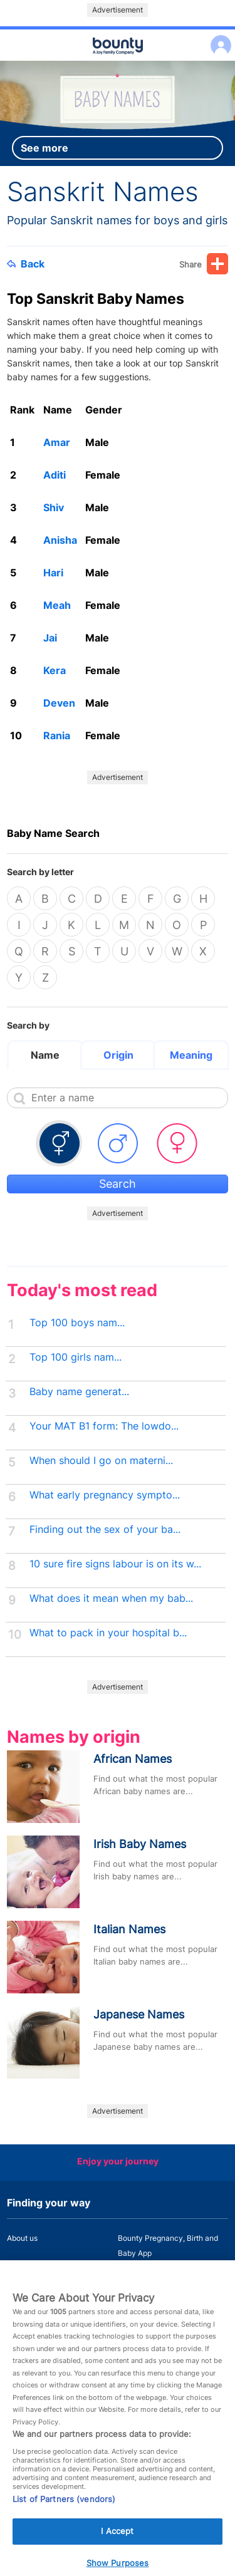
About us (22, 2238)
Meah (57, 605)
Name (45, 1055)
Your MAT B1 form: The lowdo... (104, 1426)
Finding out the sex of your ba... (104, 1529)
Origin (118, 1055)
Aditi (54, 475)
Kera (54, 670)
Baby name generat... (79, 1392)
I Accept (117, 2546)
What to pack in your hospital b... (108, 1633)
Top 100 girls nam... (75, 1357)
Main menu (117, 61)
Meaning (191, 1055)
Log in (218, 37)
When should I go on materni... (101, 1461)
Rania (56, 735)
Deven (59, 703)
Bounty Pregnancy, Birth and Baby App (168, 2245)
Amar (56, 442)
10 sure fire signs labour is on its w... (115, 1564)
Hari (53, 572)
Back (25, 263)
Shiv (53, 507)
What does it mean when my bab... (111, 1598)
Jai (50, 637)
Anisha (60, 540)
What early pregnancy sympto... (104, 1495)
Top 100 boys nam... (77, 1323)
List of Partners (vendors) (64, 2514)
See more (44, 148)
